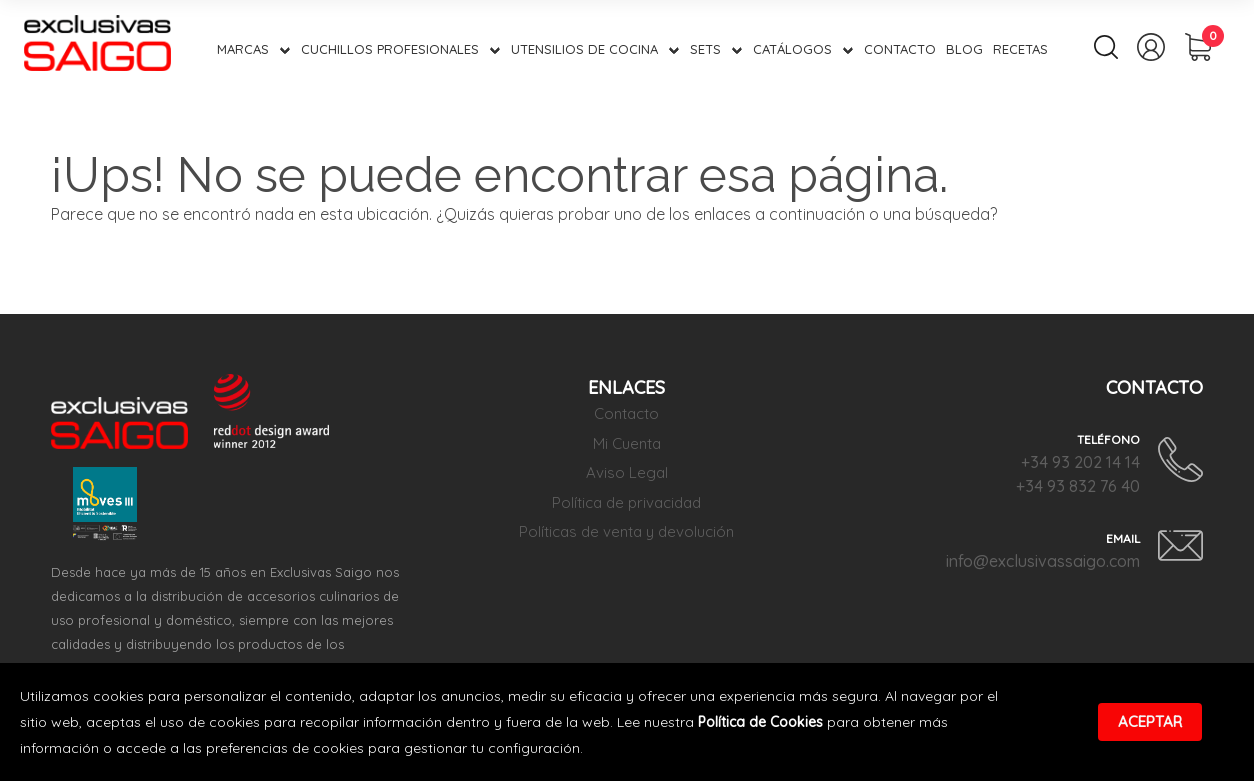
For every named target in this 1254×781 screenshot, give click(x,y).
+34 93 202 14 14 (1080, 462)
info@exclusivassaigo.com (1043, 561)
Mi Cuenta (627, 443)
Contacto (900, 49)
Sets (705, 49)
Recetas (1020, 49)
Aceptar (1150, 721)
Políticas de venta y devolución (626, 531)
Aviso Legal (627, 472)
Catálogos (792, 49)
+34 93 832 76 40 (1078, 486)
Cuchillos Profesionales (390, 49)
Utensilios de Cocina (584, 49)
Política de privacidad (626, 502)
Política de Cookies (760, 722)
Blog (964, 49)
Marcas (243, 49)
